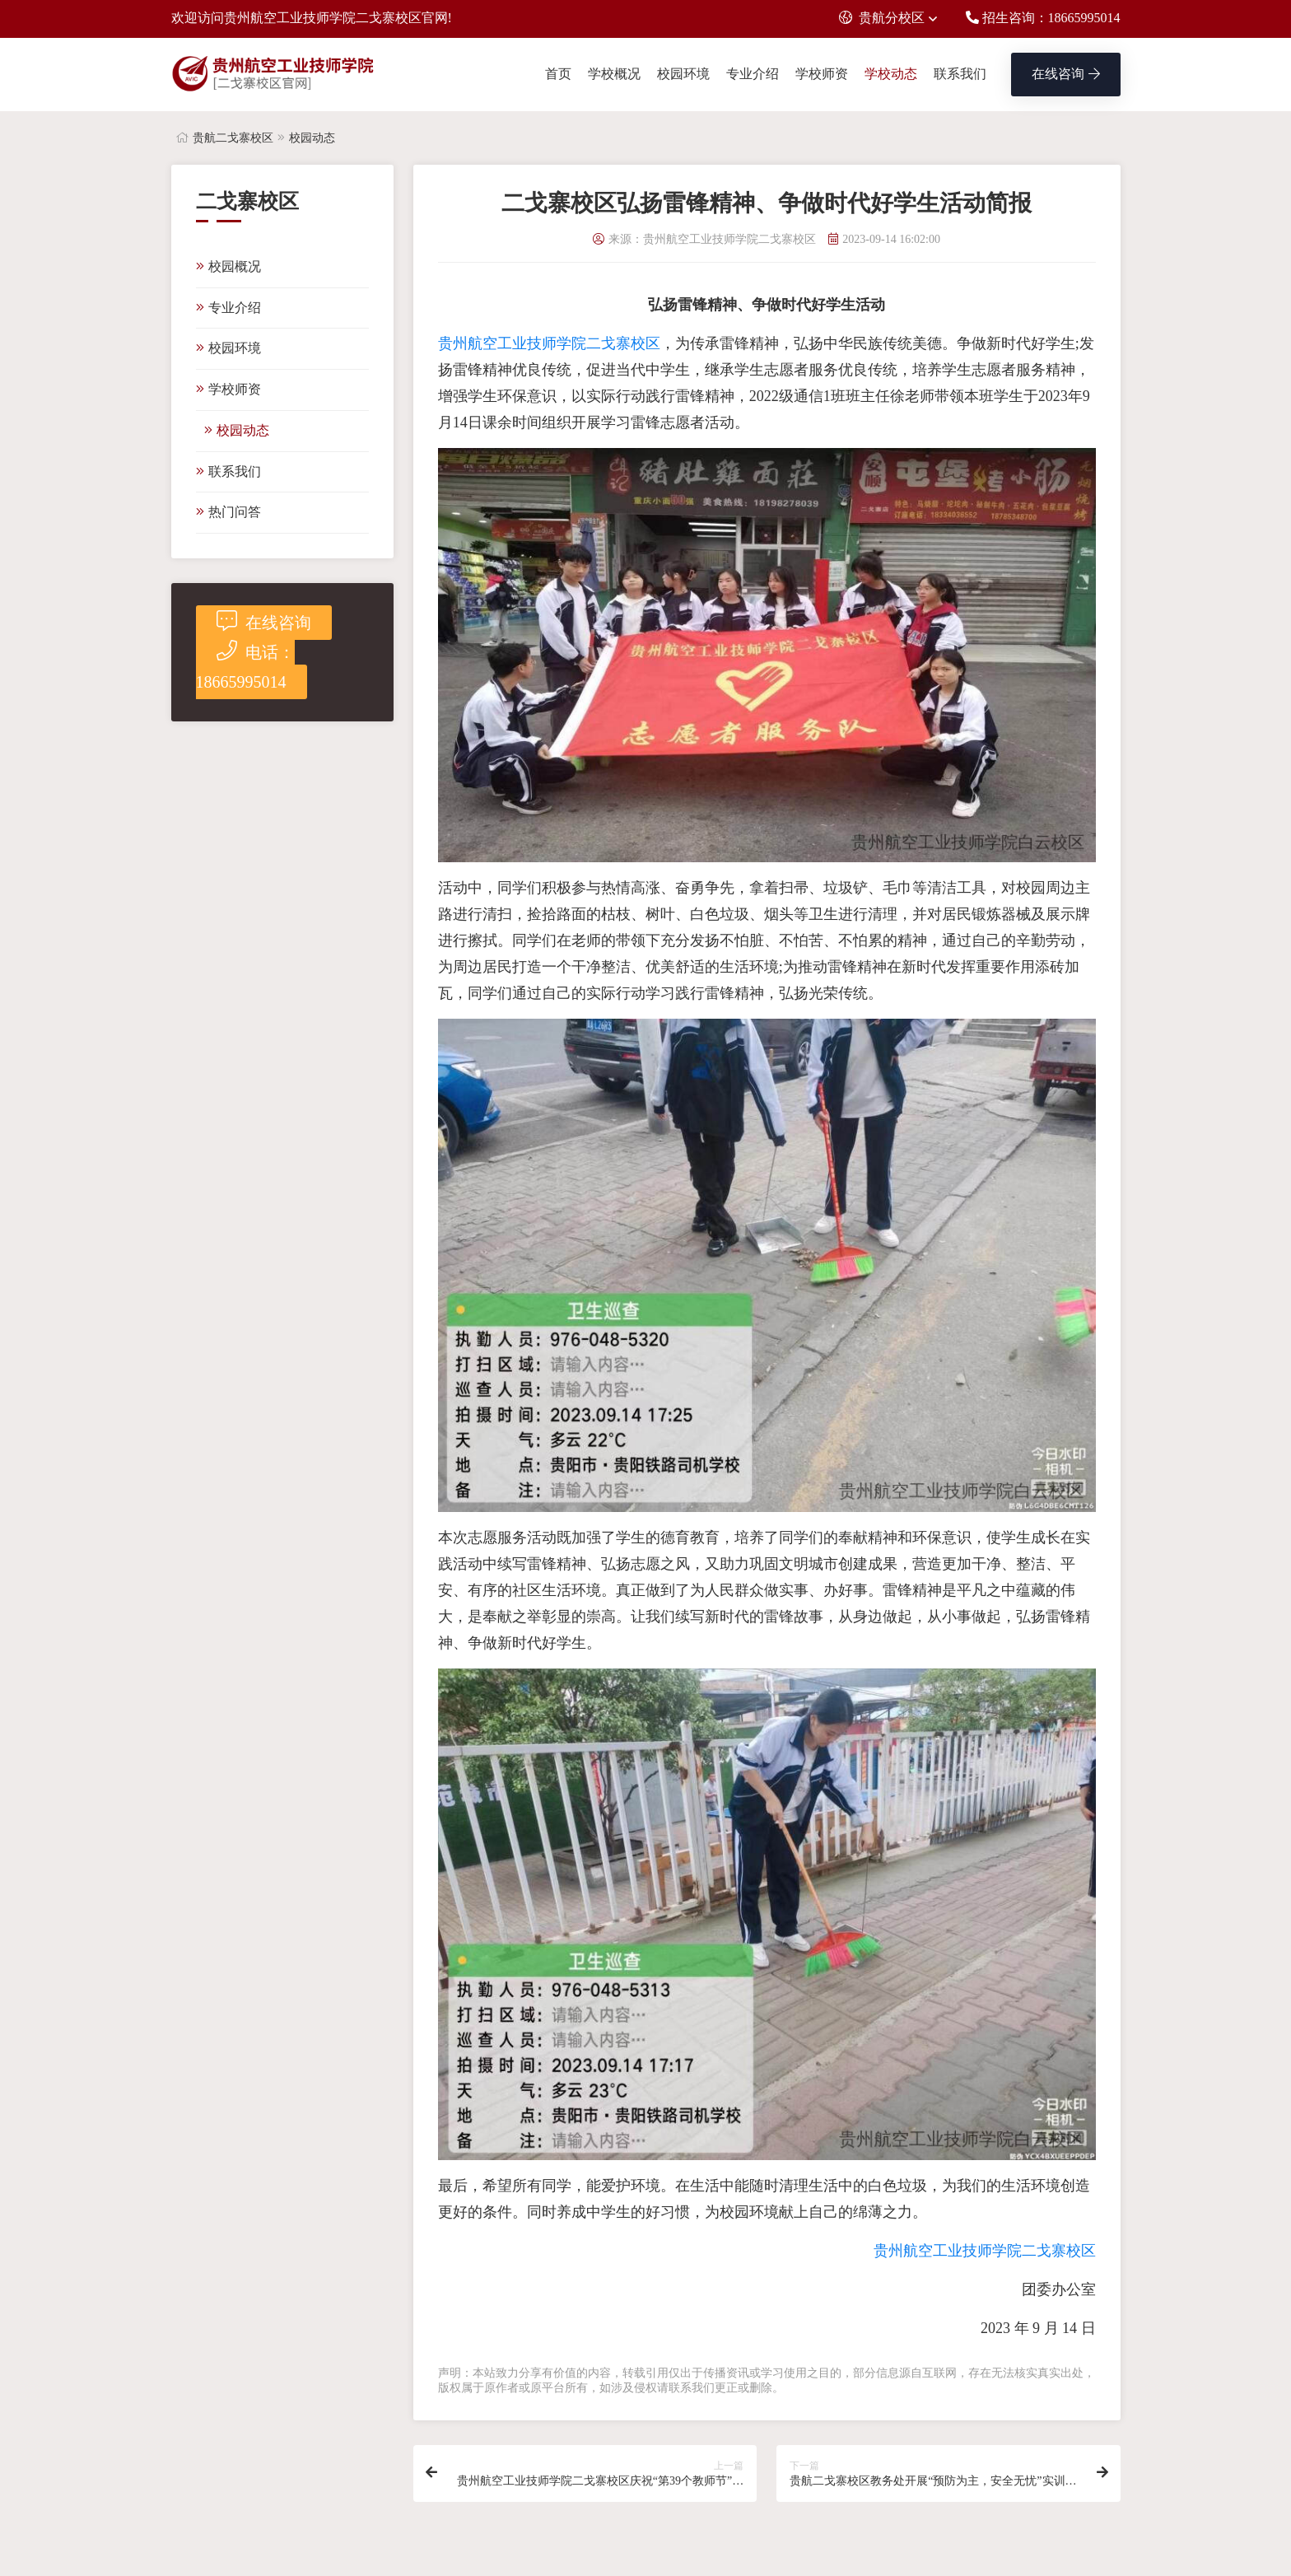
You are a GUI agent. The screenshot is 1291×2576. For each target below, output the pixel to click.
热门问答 (228, 512)
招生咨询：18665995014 (1043, 18)
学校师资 (821, 74)
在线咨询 (1066, 74)
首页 (558, 74)
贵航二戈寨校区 (233, 138)
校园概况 (228, 266)
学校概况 (614, 74)
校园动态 (312, 138)
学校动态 (891, 74)
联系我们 (960, 74)
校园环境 (683, 74)
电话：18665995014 (245, 665)
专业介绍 (752, 74)
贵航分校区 (882, 18)
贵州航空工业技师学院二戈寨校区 (549, 343)
